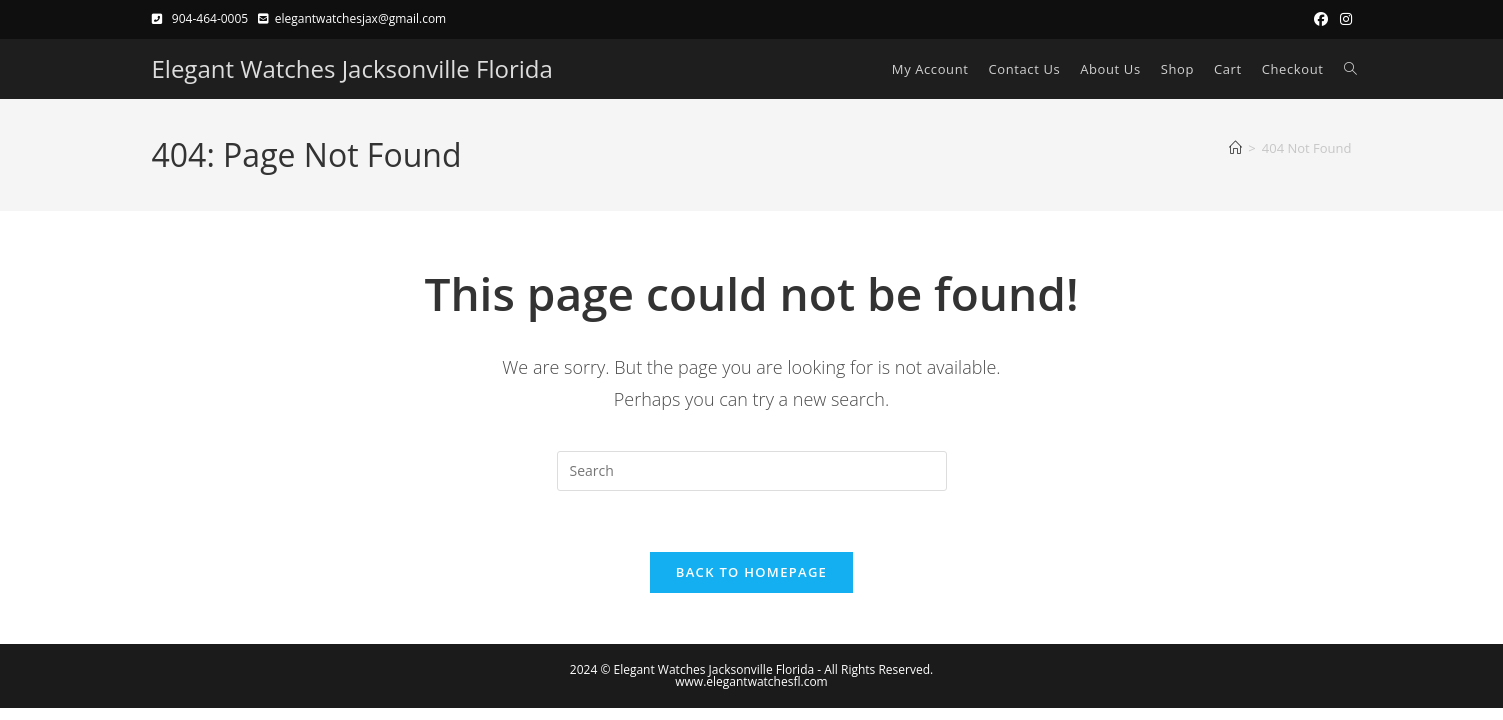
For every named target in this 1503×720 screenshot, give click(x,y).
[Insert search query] (752, 471)
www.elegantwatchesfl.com (751, 681)
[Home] (1235, 148)
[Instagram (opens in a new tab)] (1343, 19)
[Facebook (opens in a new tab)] (1321, 19)
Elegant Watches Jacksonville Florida (352, 68)
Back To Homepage (751, 572)
